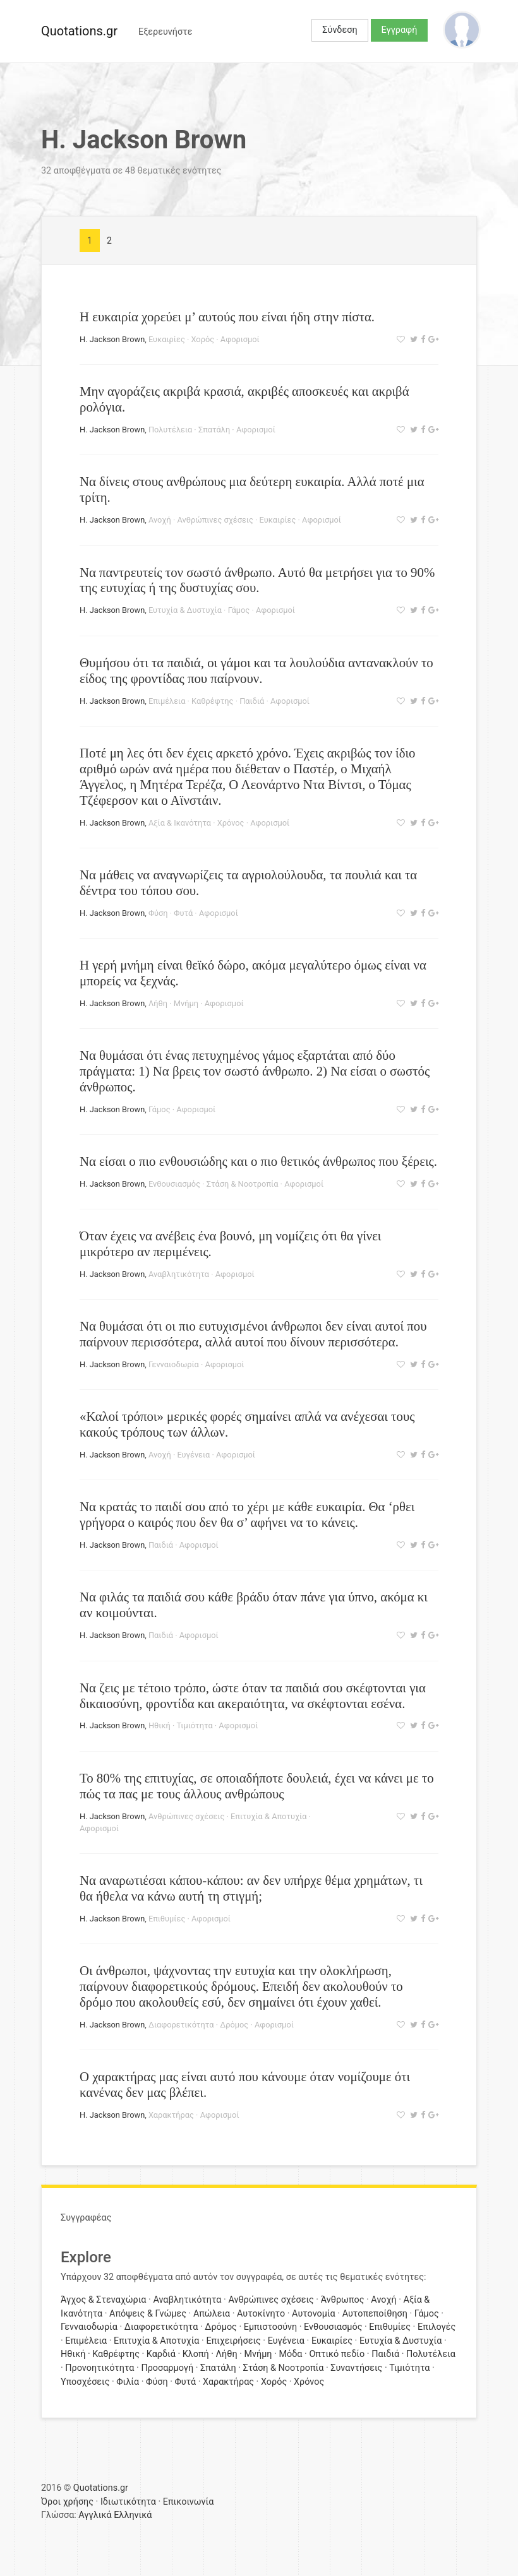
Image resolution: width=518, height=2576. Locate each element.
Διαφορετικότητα (181, 2024)
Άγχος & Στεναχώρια (103, 2299)
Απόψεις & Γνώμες (147, 2313)
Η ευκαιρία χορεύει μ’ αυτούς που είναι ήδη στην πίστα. (227, 316)
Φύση (158, 913)
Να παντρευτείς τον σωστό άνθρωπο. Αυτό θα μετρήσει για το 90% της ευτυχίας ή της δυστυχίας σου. (257, 580)
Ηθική (159, 1725)
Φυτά (183, 913)
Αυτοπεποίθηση (374, 2313)
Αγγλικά (94, 2515)
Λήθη (157, 1003)
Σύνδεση (339, 30)
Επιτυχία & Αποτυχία (268, 1816)
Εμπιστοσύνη (270, 2327)
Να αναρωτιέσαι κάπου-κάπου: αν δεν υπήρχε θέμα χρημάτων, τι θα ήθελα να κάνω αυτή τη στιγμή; (251, 1888)
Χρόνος (230, 823)
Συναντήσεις (356, 2368)
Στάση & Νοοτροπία (243, 1184)
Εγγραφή (400, 30)
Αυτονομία (313, 2313)
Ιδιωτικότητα (128, 2501)
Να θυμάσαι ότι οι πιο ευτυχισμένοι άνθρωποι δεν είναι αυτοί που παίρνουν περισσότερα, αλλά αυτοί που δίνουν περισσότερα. (253, 1334)
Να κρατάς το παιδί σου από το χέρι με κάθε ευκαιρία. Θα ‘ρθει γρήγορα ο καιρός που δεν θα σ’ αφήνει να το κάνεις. (247, 1514)
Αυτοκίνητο (261, 2313)
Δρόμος (234, 2024)
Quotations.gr (79, 31)
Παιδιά (251, 701)
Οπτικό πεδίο (336, 2354)
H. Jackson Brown (112, 339)
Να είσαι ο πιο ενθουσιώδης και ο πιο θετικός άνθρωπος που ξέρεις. (258, 1161)
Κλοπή (196, 2354)
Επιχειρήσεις (233, 2341)
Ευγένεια (193, 1454)
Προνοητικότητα (99, 2368)
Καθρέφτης (212, 701)
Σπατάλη (214, 429)
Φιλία (127, 2382)
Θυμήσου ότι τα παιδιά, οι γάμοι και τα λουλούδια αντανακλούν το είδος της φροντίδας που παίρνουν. (256, 670)
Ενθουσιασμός (174, 1184)
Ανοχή (159, 520)
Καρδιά (161, 2354)
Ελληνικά (133, 2515)
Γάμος (239, 610)
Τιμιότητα (195, 1725)
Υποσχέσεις (85, 2382)
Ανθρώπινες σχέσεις (215, 520)
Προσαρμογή (167, 2368)
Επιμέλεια (167, 701)
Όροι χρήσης (67, 2501)
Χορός (202, 339)
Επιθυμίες (166, 1918)
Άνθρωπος (342, 2299)
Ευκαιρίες (166, 339)
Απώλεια (211, 2313)
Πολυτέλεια (170, 429)
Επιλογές (436, 2327)
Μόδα (290, 2354)
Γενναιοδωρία (173, 1364)
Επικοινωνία (188, 2501)
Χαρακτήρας (171, 2115)
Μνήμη (186, 1003)
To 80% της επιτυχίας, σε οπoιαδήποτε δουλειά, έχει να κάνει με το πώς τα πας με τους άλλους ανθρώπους (257, 1786)
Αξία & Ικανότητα (179, 823)
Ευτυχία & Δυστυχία (185, 610)
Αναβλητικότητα (178, 1274)
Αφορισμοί (240, 339)
